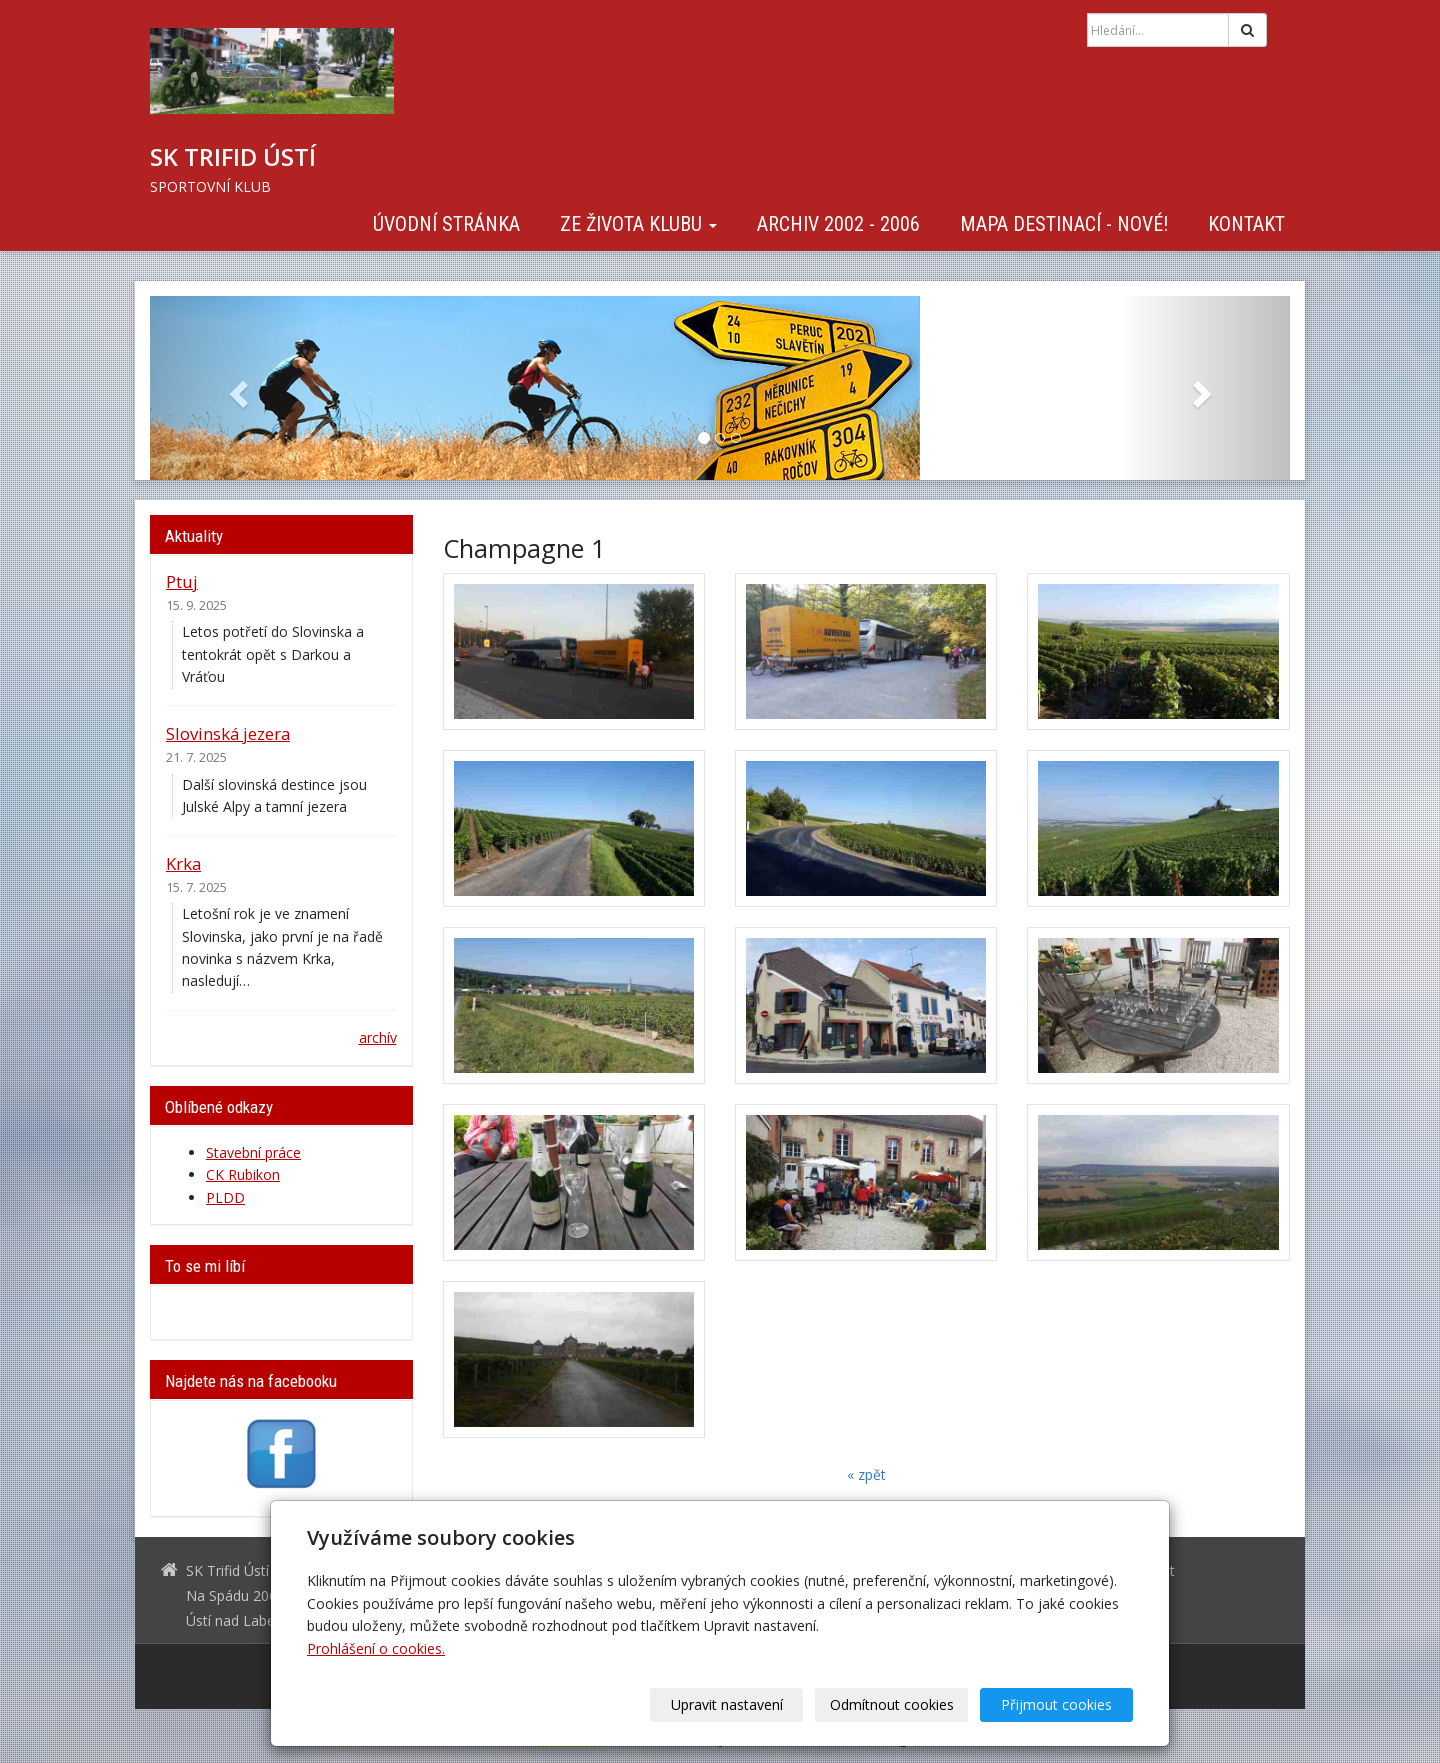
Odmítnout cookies (892, 1704)
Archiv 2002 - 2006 (838, 224)
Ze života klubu (638, 224)
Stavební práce (253, 1152)
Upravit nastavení (727, 1704)
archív (378, 1037)
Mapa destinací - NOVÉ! (1064, 224)
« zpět (866, 1474)
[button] (235, 388)
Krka (183, 863)
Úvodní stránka (446, 224)
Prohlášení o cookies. (376, 1648)
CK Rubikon (243, 1174)
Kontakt (1246, 224)
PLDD (225, 1197)
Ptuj (182, 581)
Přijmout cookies (1056, 1704)
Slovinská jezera (228, 733)
